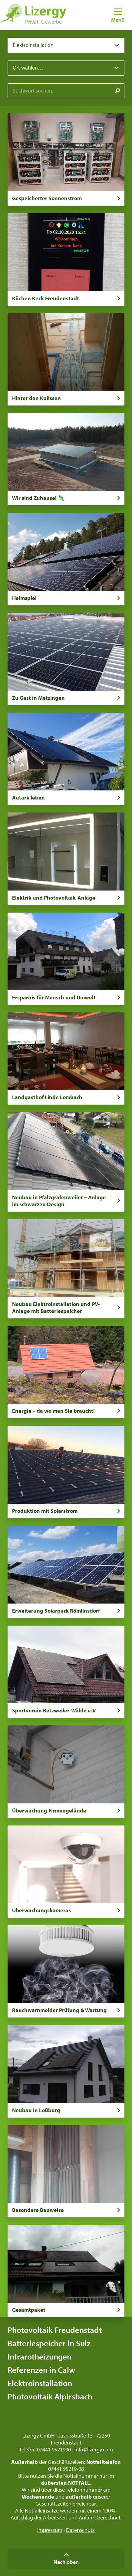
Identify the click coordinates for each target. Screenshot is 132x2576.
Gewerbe (51, 21)
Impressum (49, 2529)
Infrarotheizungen (39, 2356)
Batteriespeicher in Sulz (49, 2343)
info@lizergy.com (93, 2449)
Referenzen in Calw (41, 2370)
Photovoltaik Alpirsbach (50, 2396)
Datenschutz (80, 2529)
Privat (31, 21)
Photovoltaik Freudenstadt (55, 2330)
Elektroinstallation (40, 2383)
